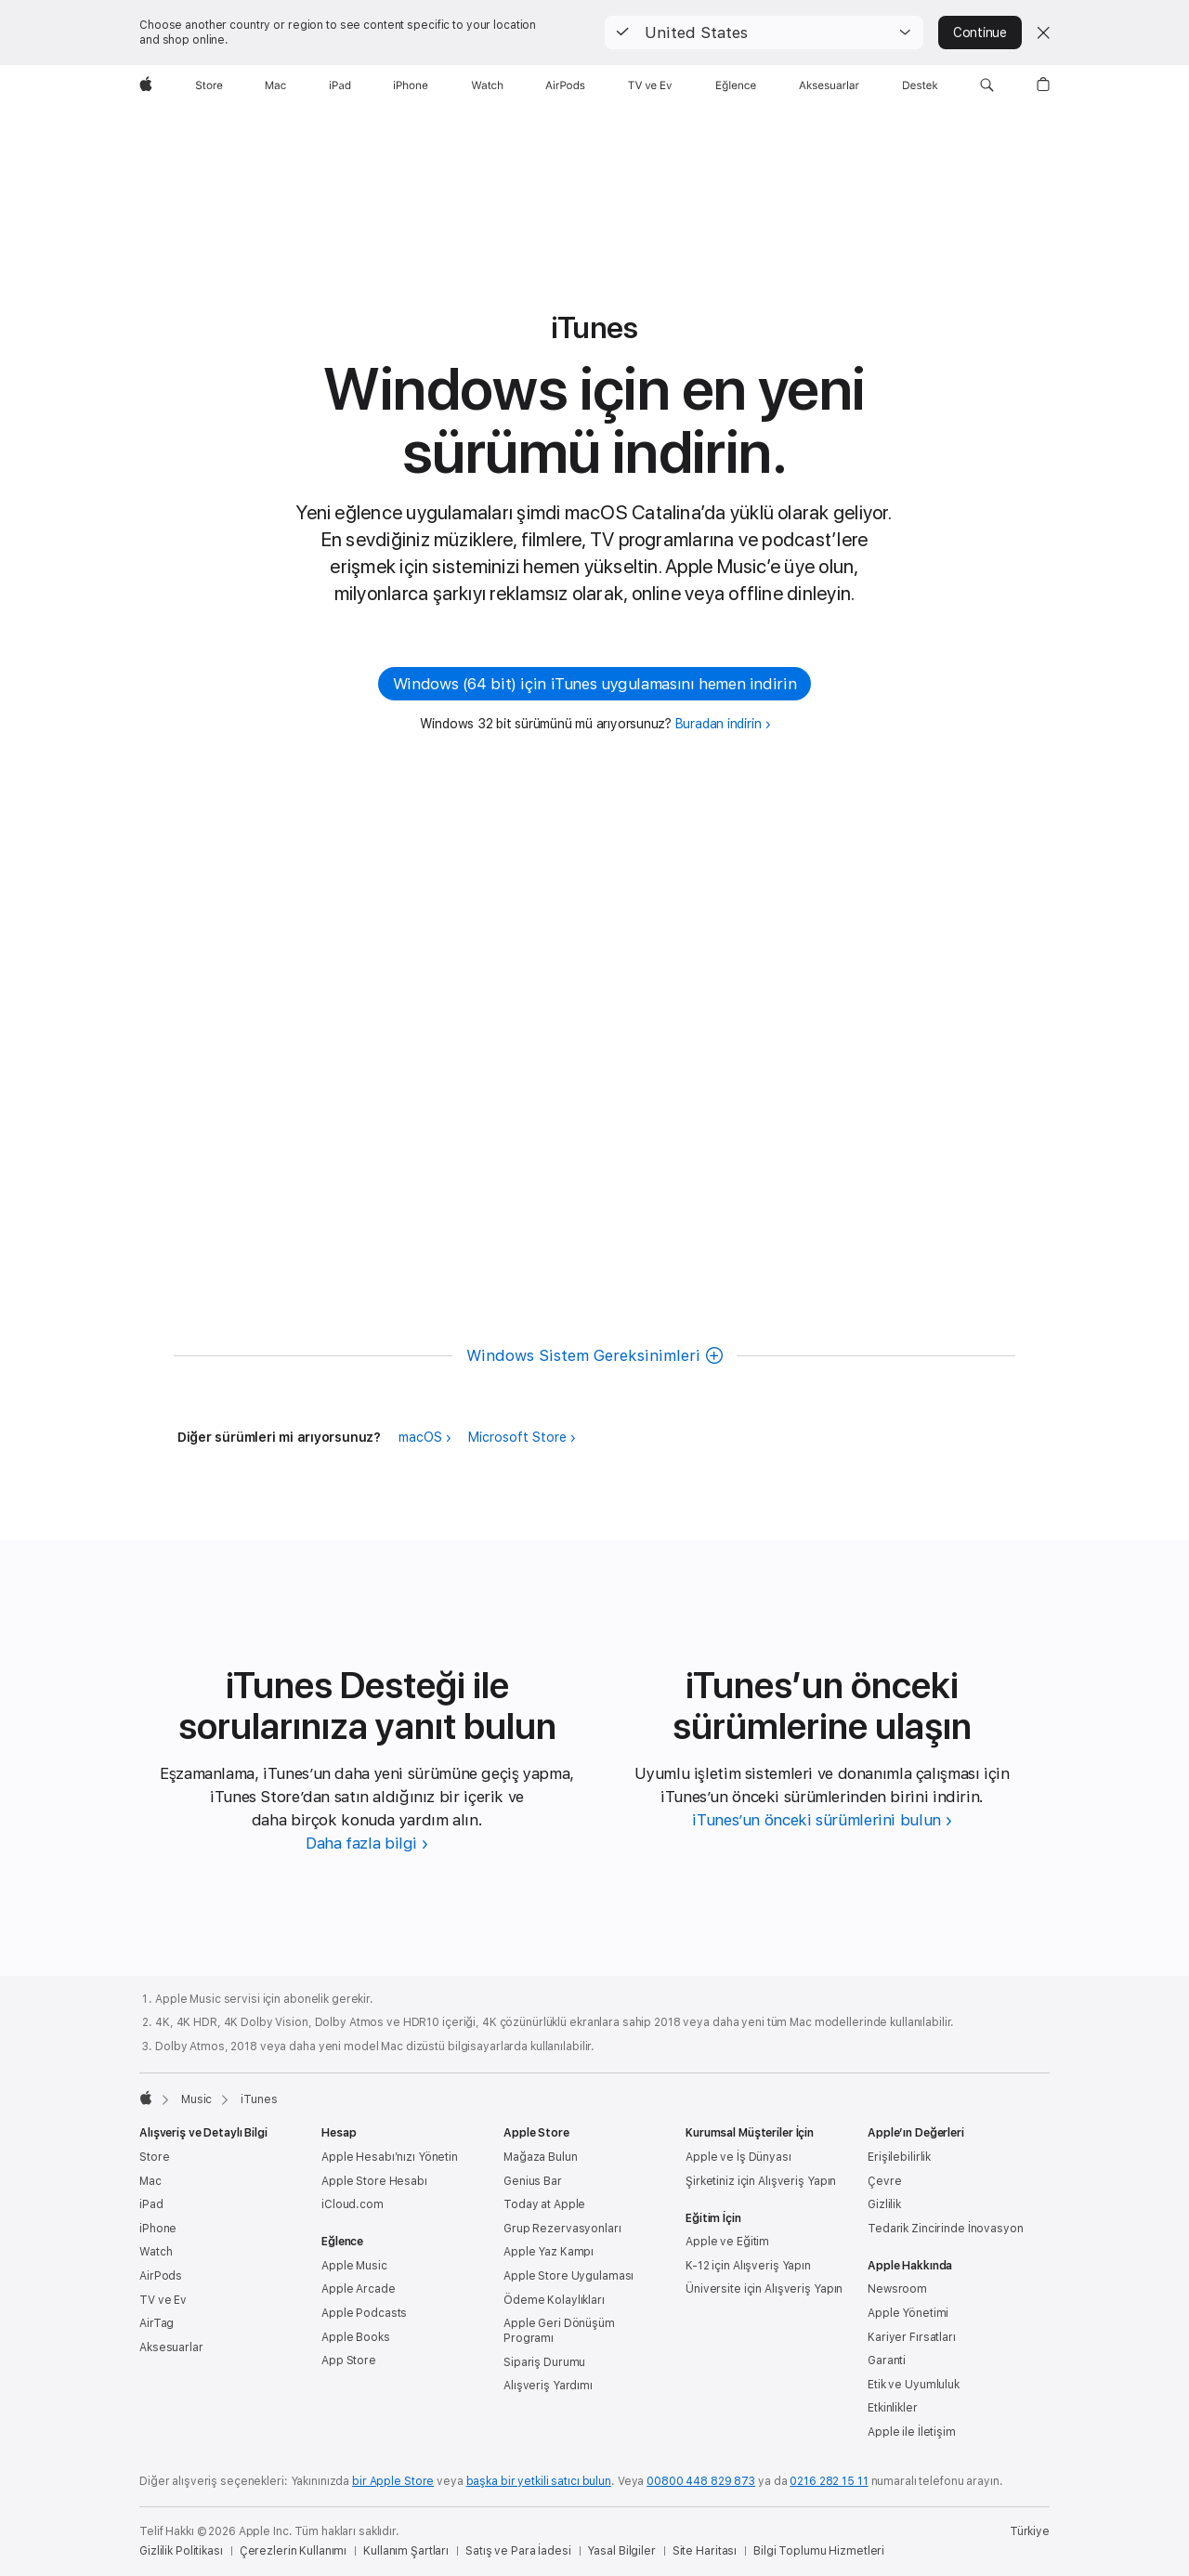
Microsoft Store (517, 1437)
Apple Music (354, 2265)
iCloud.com (352, 2204)
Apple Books (355, 2337)
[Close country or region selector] (1043, 32)
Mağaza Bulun (540, 2157)
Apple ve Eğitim (727, 2241)
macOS (420, 1437)
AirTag (156, 2323)
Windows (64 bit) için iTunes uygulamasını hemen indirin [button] (594, 683)
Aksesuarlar (171, 2347)
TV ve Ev (163, 2300)
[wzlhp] (146, 85)
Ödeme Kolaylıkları (554, 2300)
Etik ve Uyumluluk (914, 2384)
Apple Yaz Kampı (548, 2251)
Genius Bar (532, 2181)
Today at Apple (544, 2204)
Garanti (887, 2360)
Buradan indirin (718, 723)
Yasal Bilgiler (621, 2550)
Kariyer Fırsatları (912, 2337)
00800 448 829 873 (701, 2481)
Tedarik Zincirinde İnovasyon (946, 2228)
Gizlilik (884, 2204)
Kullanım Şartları (406, 2550)
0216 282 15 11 (829, 2481)
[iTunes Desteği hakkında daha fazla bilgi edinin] (367, 1843)
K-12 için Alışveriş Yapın (748, 2265)
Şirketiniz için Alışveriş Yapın (761, 2181)
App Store (348, 2360)
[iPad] (340, 85)
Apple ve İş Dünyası (738, 2157)
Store (154, 2157)
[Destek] (920, 85)
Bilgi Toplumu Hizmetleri (818, 2550)
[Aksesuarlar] (829, 85)
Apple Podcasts (364, 2313)
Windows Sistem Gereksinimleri (583, 1355)
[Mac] (275, 85)
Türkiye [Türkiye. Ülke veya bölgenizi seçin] (1030, 2531)
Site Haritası (705, 2550)
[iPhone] (410, 85)
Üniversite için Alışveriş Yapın (764, 2288)
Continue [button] (980, 32)
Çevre (884, 2181)
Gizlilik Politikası (181, 2550)
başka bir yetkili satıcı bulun (538, 2481)
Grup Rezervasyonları (562, 2228)
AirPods (160, 2275)
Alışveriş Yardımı (548, 2385)
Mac (150, 2181)
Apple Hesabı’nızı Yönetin (389, 2157)
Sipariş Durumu (544, 2362)
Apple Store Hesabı (374, 2181)
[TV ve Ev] (650, 85)
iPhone (157, 2228)
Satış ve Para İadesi (518, 2550)
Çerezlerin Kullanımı (293, 2550)
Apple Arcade (358, 2288)
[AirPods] (565, 85)
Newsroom (897, 2288)
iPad (151, 2204)
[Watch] (487, 85)
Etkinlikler (893, 2407)
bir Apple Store (393, 2481)
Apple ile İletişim (912, 2432)
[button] (764, 32)
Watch (155, 2251)
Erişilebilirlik (899, 2157)
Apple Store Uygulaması (568, 2275)
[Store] (209, 85)
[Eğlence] (736, 85)
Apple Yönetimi (908, 2313)
